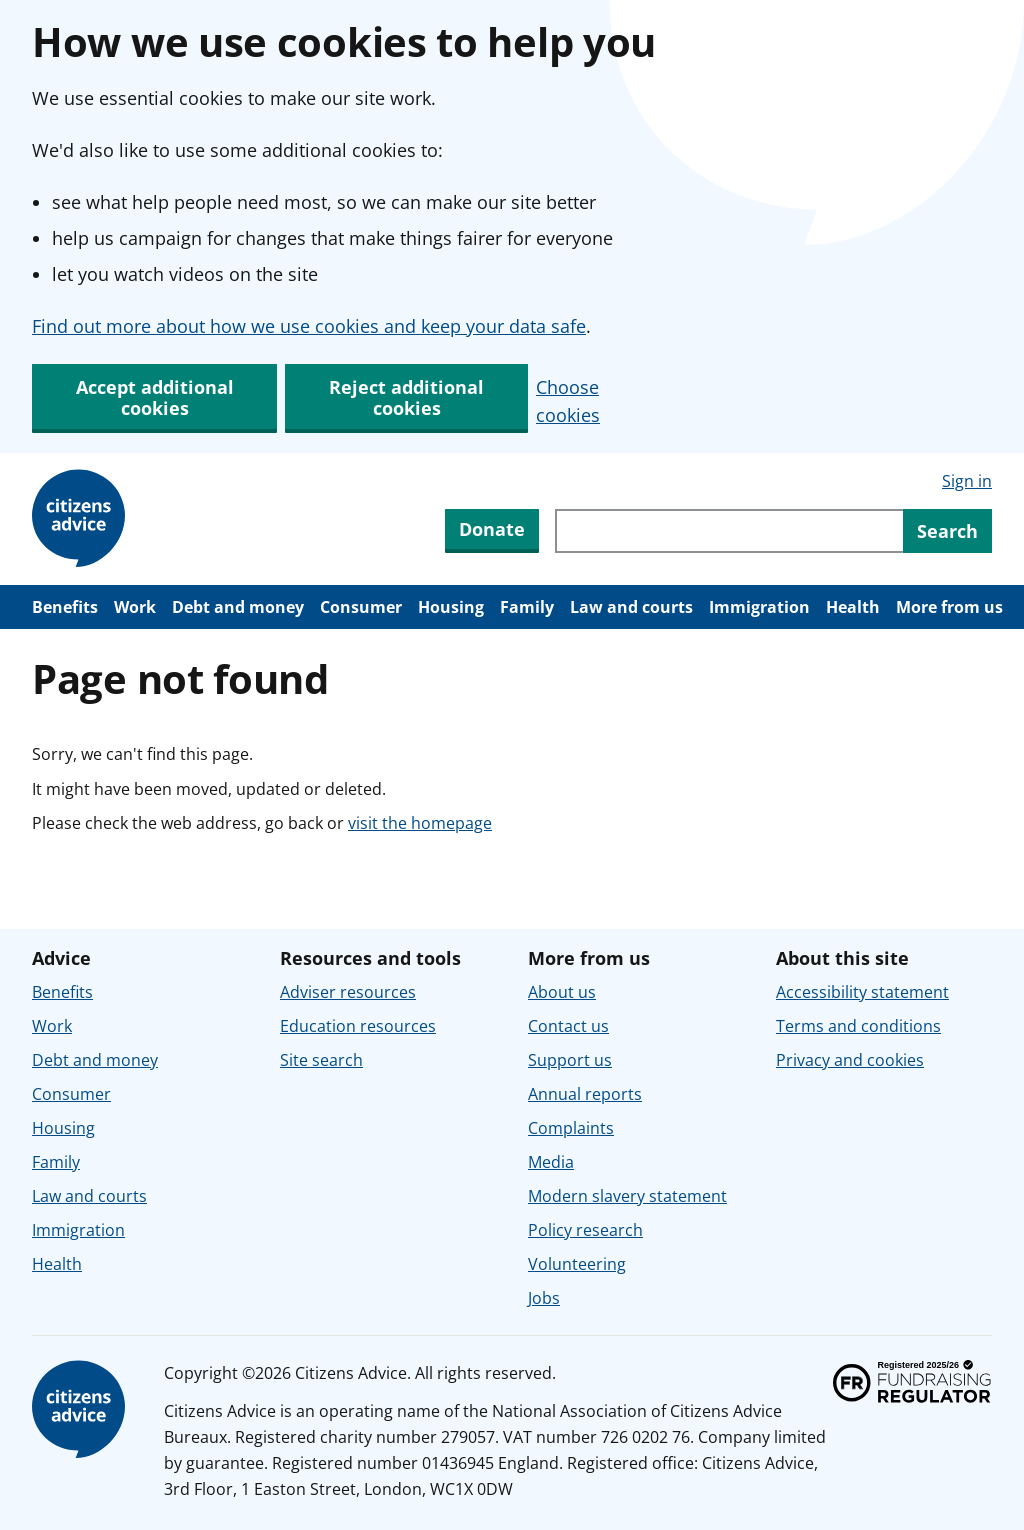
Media (551, 1162)
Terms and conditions (858, 1026)
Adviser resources (348, 992)
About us (562, 992)
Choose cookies (568, 401)
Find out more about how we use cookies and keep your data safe (309, 326)
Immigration (759, 607)
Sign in (967, 481)
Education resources (358, 1026)
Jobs (544, 1298)
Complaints (571, 1128)
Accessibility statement (862, 992)
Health (853, 607)
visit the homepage (420, 823)
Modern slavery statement (627, 1196)
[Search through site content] (729, 531)
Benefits (65, 607)
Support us (570, 1060)
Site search (321, 1060)
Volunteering (577, 1264)
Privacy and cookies (850, 1060)
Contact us (568, 1026)
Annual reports (585, 1094)
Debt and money (238, 607)
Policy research (585, 1230)
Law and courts (631, 607)
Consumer (361, 607)
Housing (451, 607)
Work (135, 607)
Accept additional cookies (155, 397)
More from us (949, 607)
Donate (492, 529)
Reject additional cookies (406, 397)
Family (527, 607)
